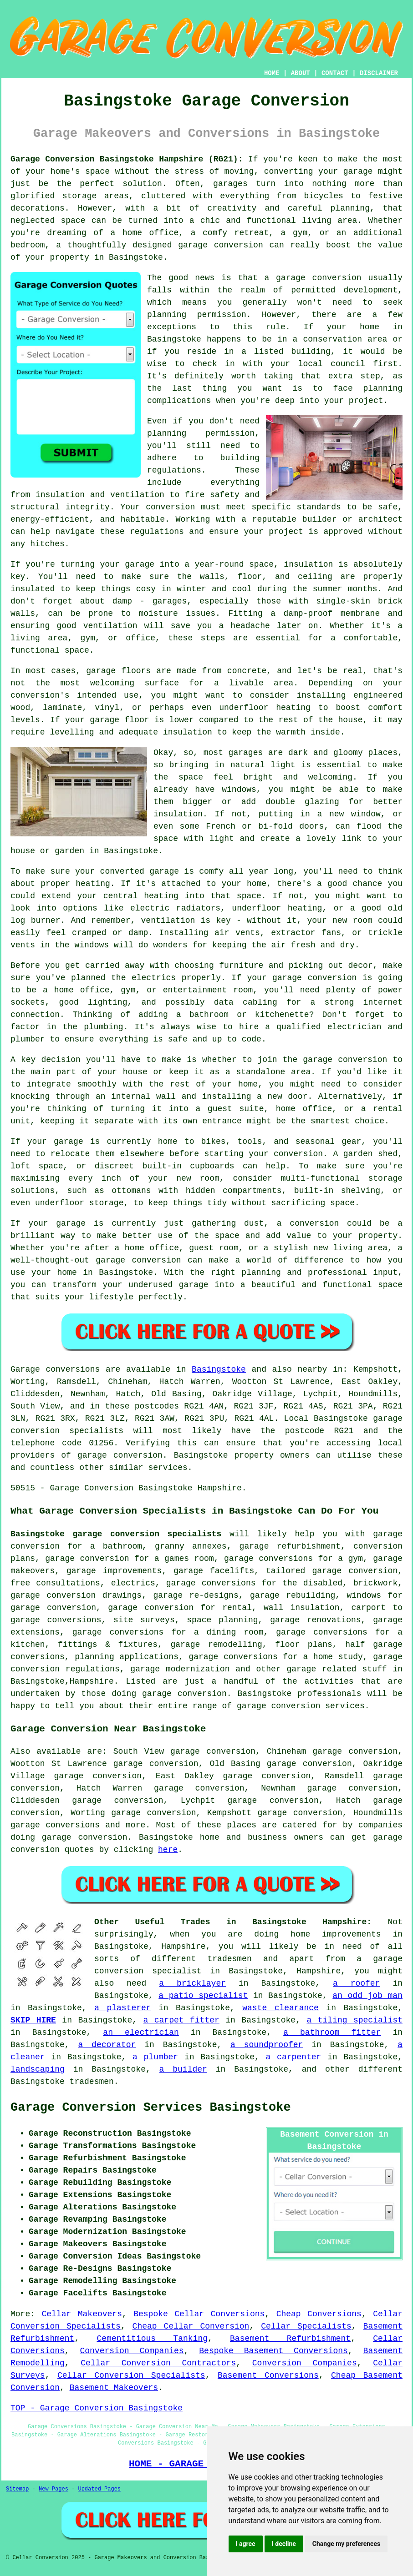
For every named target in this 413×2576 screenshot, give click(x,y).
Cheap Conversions (319, 2314)
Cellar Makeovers (81, 2314)
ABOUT (300, 73)
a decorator (107, 2044)
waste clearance (280, 2007)
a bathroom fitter (332, 2032)
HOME (272, 73)
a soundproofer (266, 2044)
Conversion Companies (132, 2350)
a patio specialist (203, 1995)
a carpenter (293, 2057)
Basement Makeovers (114, 2387)
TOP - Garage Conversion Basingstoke (96, 2408)
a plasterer (122, 2007)
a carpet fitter (181, 2020)
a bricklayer (192, 1983)
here (168, 1849)
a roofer (356, 1983)
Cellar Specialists (306, 2326)
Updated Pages (99, 2489)
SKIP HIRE (33, 2020)
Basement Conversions (268, 2375)
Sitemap (17, 2489)
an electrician (140, 2032)
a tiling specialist (354, 2020)
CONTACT (334, 73)
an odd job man (367, 1995)
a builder (183, 2069)
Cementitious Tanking (152, 2338)
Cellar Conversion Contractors (158, 2363)
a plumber (155, 2057)
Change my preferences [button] (346, 2543)
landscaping (37, 2069)
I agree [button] (245, 2543)
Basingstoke (219, 1369)
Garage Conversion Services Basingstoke (150, 2107)
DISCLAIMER (379, 73)
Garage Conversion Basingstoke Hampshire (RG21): (126, 159)
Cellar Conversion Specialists (131, 2375)
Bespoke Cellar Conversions (199, 2314)
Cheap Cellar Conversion (191, 2326)
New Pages (53, 2489)
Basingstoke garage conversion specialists (115, 1534)
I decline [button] (284, 2543)
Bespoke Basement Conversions (273, 2350)
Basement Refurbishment (290, 2338)
